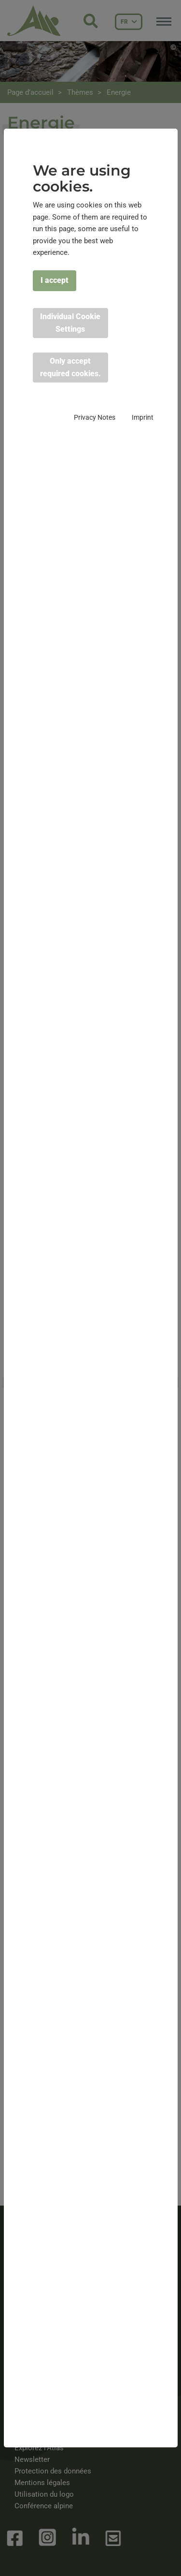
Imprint (142, 417)
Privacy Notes (94, 417)
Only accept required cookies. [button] (70, 367)
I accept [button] (55, 280)
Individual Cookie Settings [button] (70, 323)
